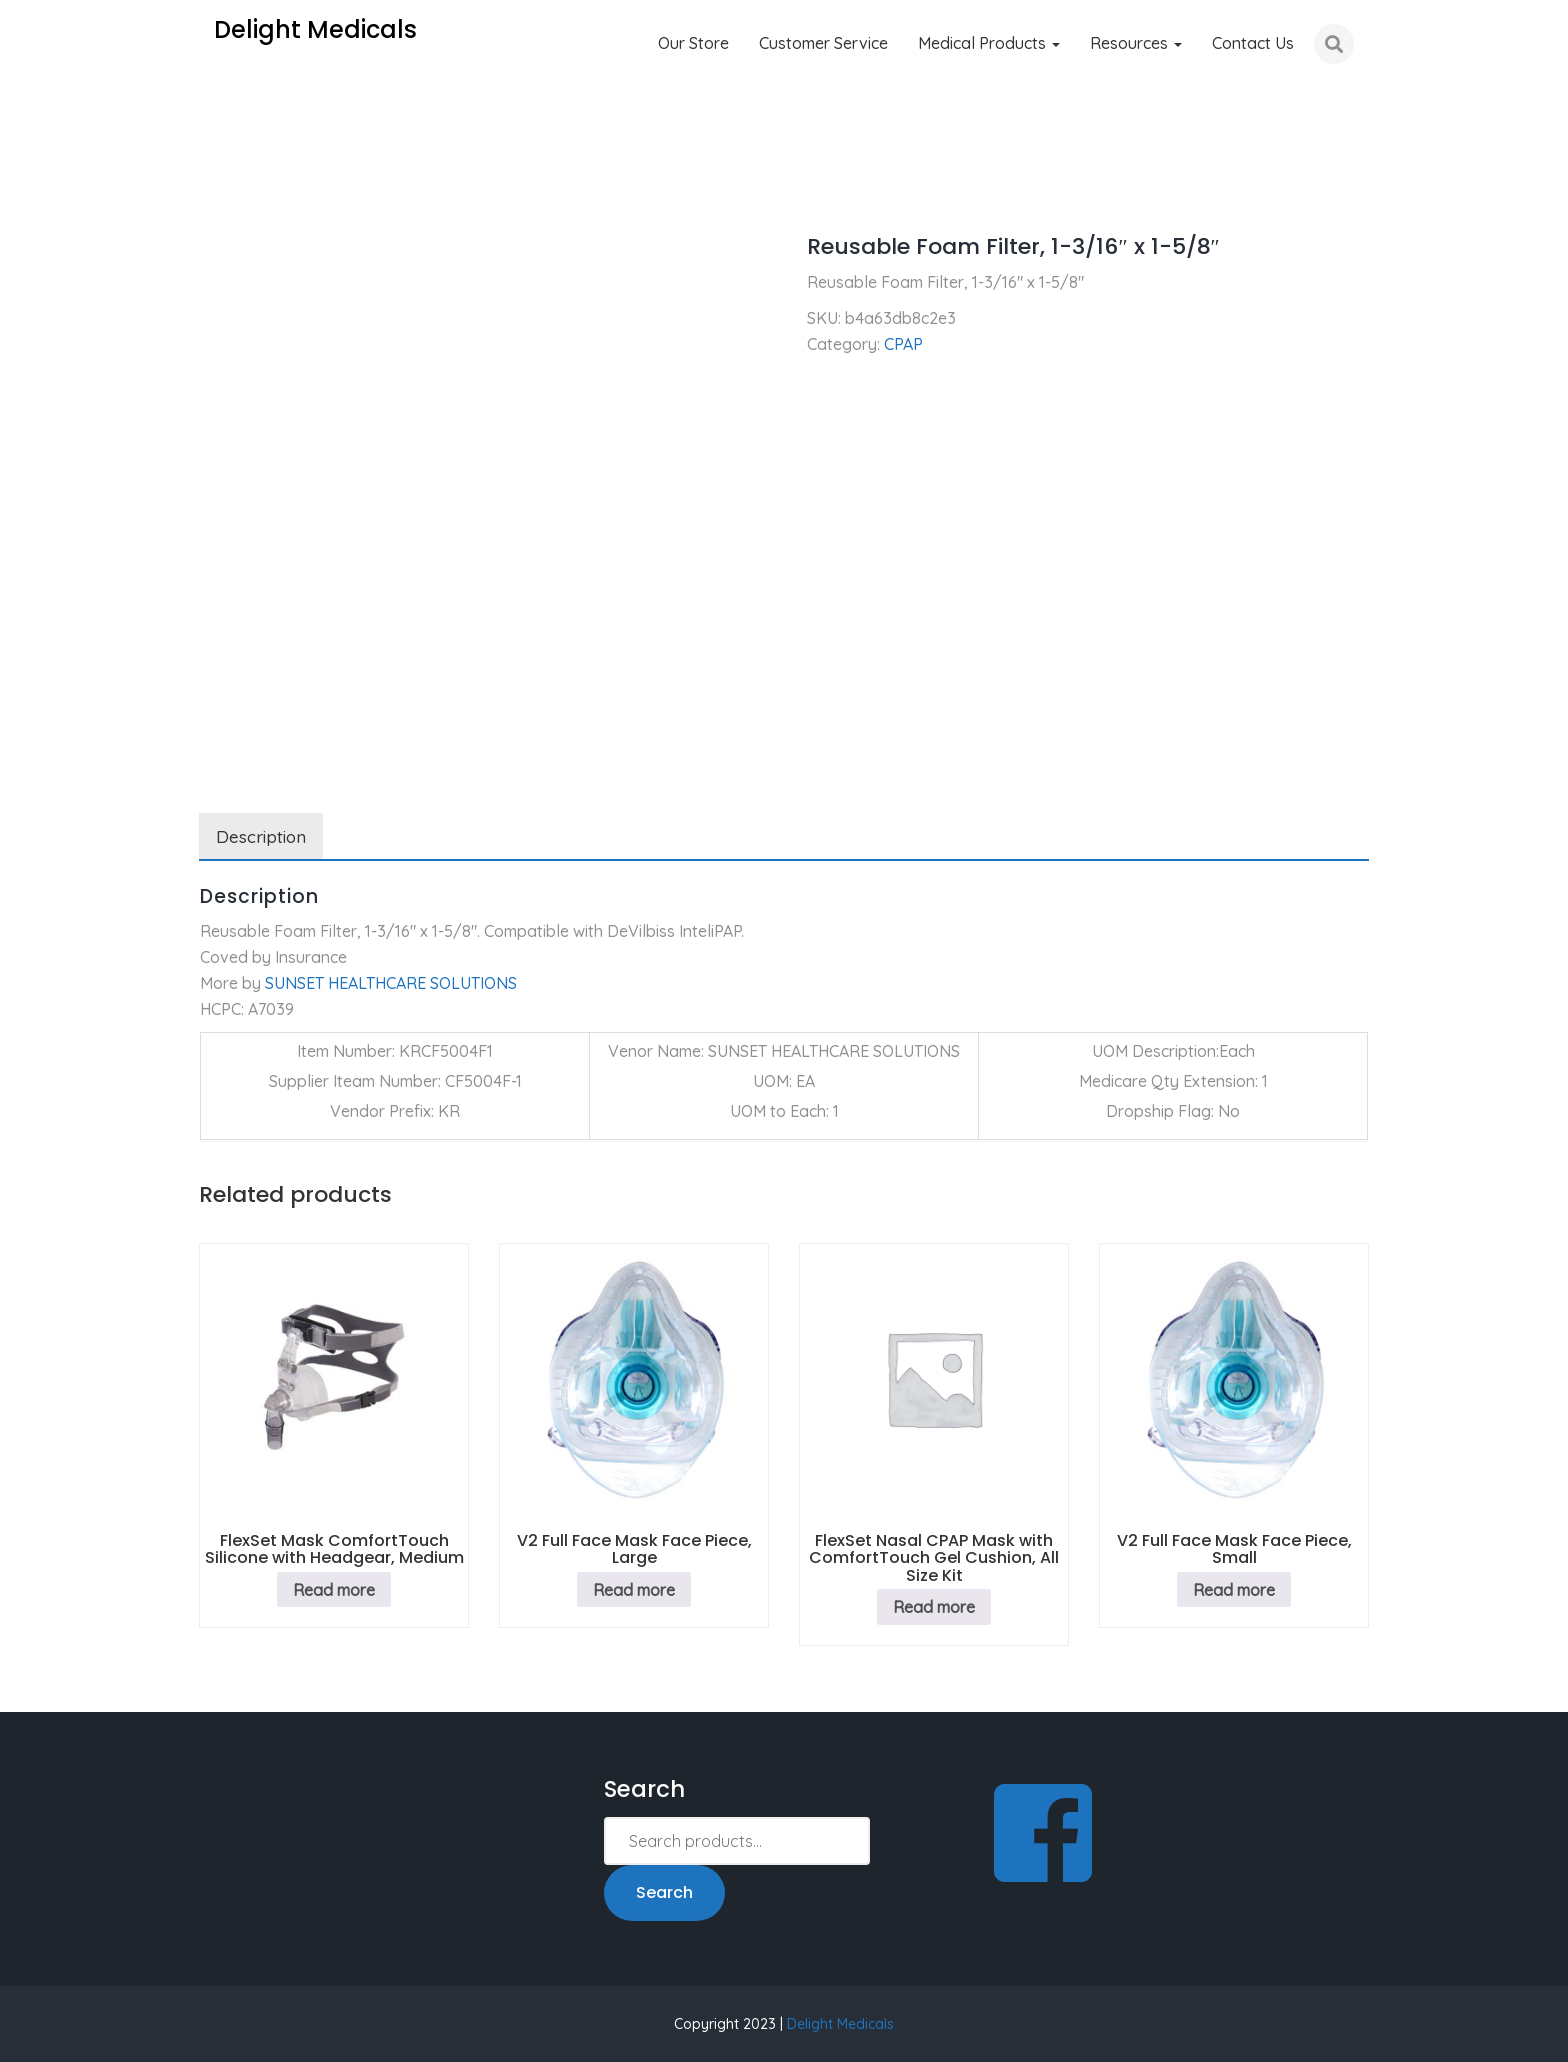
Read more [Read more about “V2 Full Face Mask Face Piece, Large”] (634, 1590)
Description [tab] (261, 836)
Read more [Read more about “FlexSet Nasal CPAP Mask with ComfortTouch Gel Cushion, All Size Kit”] (934, 1607)
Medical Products (989, 43)
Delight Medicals (840, 2024)
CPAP (287, 190)
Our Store (693, 43)
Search (664, 1892)
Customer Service (823, 43)
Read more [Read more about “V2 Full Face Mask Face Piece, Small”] (1234, 1590)
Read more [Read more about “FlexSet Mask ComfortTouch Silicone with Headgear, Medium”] (334, 1590)
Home (220, 190)
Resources (1136, 43)
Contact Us (1253, 43)
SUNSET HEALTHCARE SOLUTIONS (391, 983)
